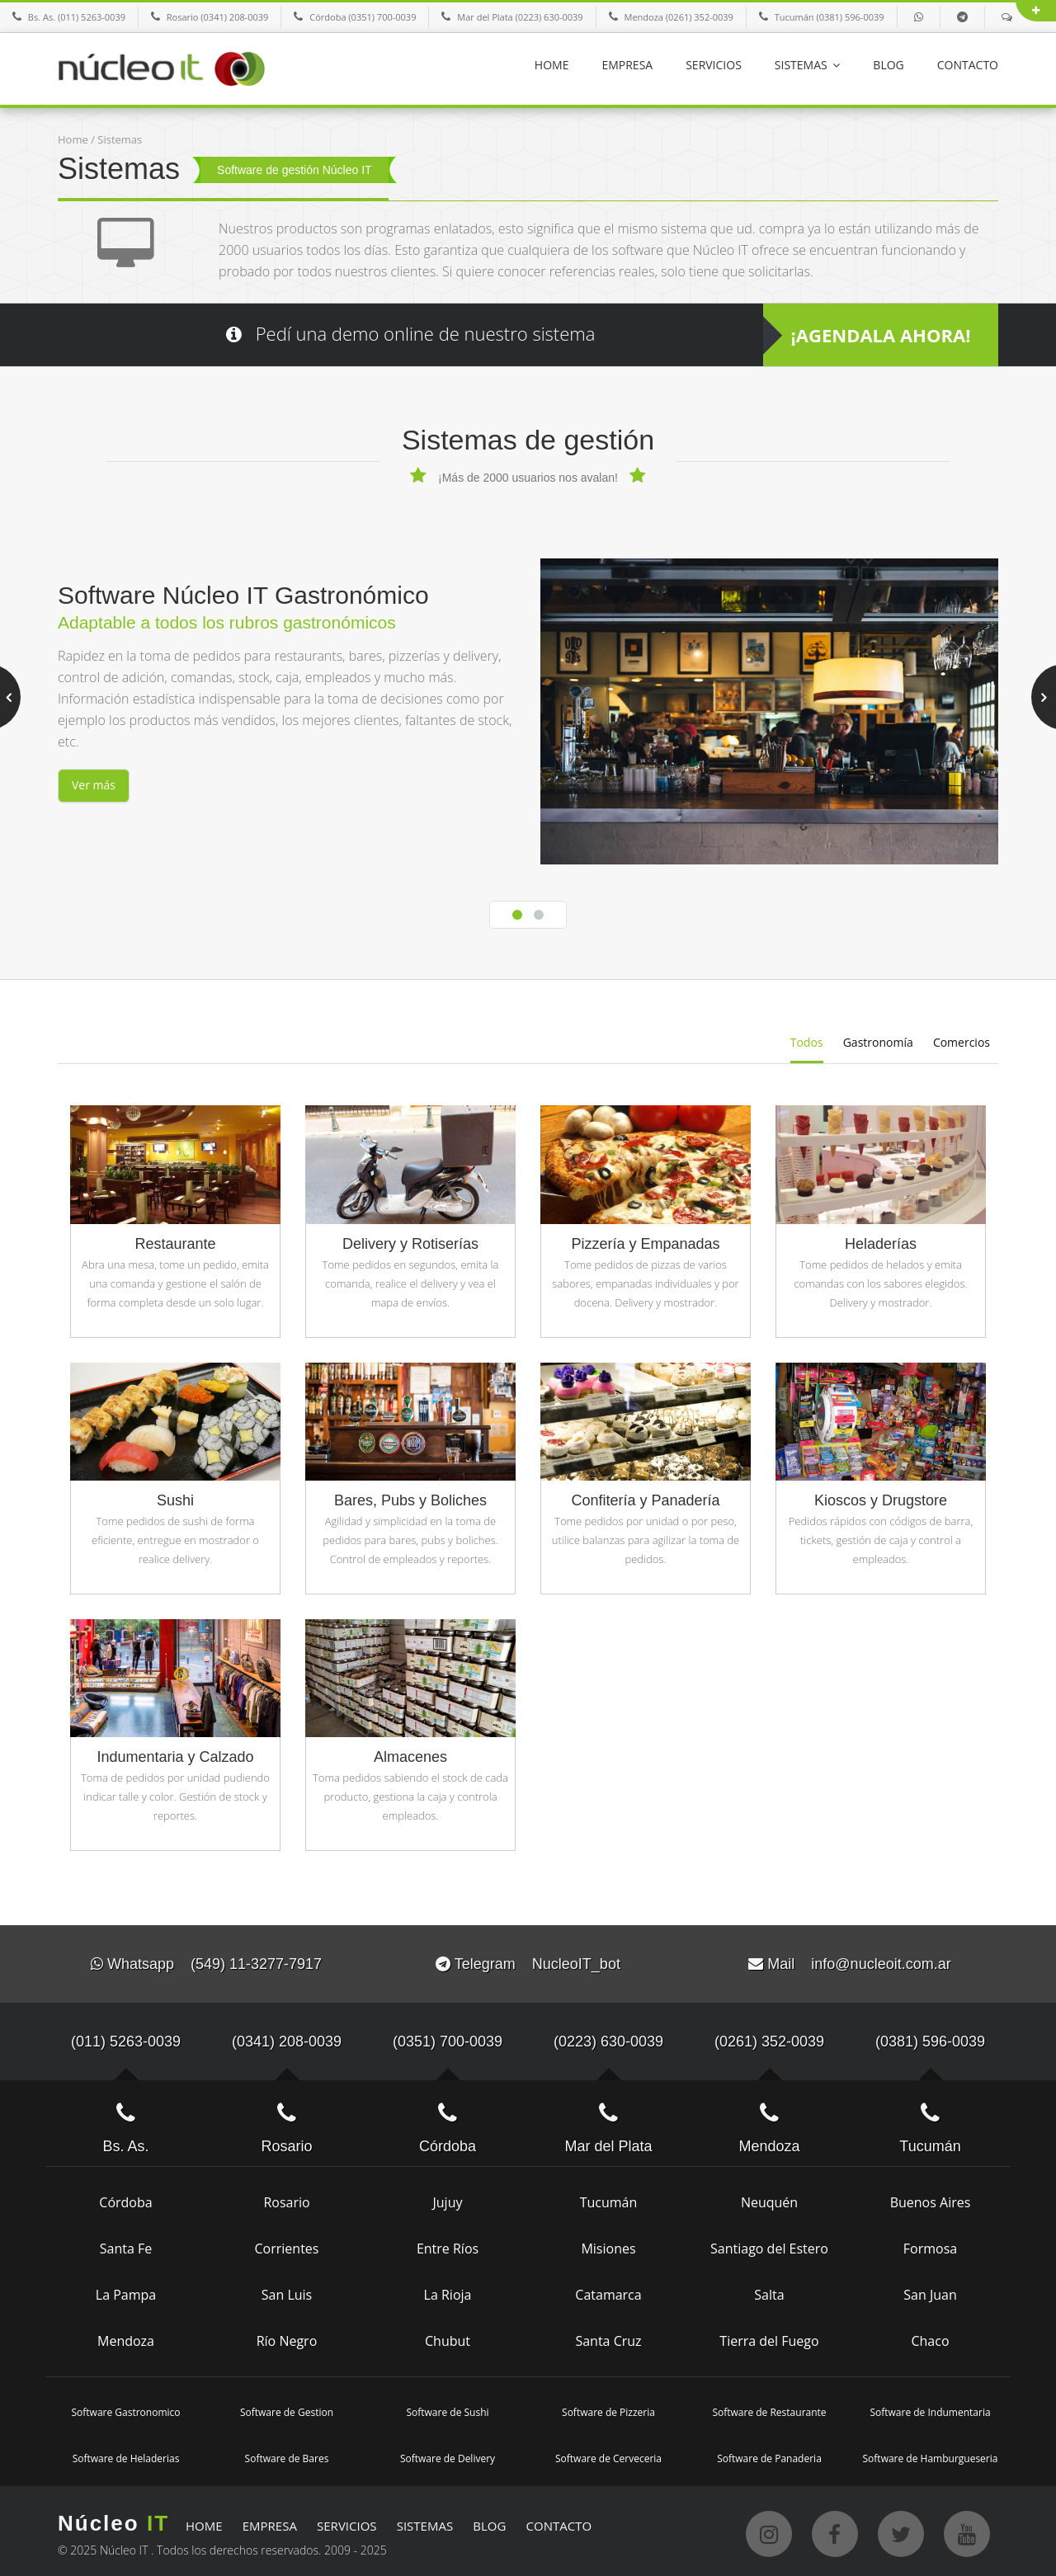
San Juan (929, 2291)
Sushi (175, 1497)
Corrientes (287, 2244)
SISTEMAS (808, 65)
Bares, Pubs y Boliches (410, 1497)
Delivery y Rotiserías (410, 1239)
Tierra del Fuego (768, 2337)
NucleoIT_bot (576, 1960)
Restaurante (174, 1239)
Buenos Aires (930, 2198)
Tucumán (609, 2198)
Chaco (930, 2337)
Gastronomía (878, 1040)
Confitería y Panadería (645, 1497)
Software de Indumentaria (930, 2408)
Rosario (286, 2198)
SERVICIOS (714, 65)
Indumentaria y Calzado (175, 1753)
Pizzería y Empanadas (645, 1239)
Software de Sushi (447, 2408)
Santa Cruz (608, 2337)
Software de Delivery (447, 2454)
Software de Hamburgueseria (930, 2454)
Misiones (608, 2244)
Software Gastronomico (125, 2408)
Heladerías (881, 1239)
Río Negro (287, 2337)
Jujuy (448, 2198)
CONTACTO (967, 65)
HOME (552, 65)
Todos (806, 1040)
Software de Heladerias (126, 2454)
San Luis (287, 2291)
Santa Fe (126, 2244)
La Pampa (126, 2291)
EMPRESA (627, 65)
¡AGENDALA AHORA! (881, 335)
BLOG (888, 65)
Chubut (447, 2337)
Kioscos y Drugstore (880, 1497)
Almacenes (410, 1753)
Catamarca (608, 2291)
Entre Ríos (447, 2244)
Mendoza (125, 2337)
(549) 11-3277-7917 (256, 1960)
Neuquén (769, 2198)
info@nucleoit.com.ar (880, 1960)
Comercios (961, 1040)
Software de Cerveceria (608, 2454)
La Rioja (448, 2291)
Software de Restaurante (769, 2408)
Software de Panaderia (769, 2454)
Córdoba (125, 2198)
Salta (769, 2291)
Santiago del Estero (769, 2244)
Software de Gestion (286, 2408)
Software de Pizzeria (608, 2408)
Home (73, 139)
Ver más (94, 785)
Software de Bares (287, 2454)
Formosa (930, 2244)
